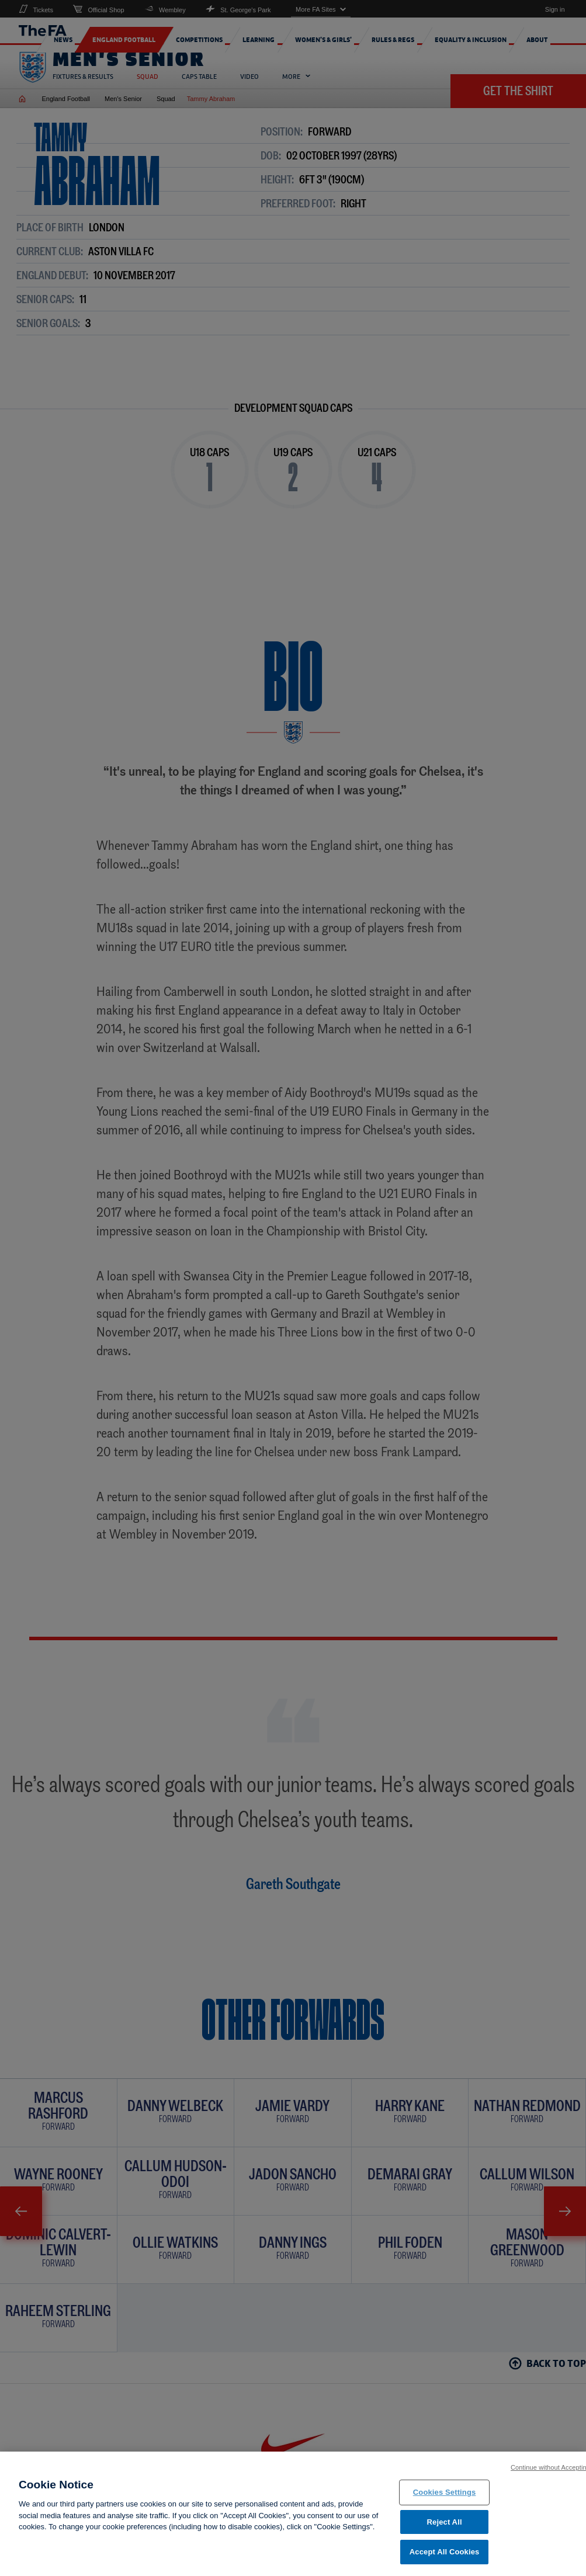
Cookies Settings (444, 2495)
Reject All (444, 2525)
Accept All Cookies (445, 2555)
